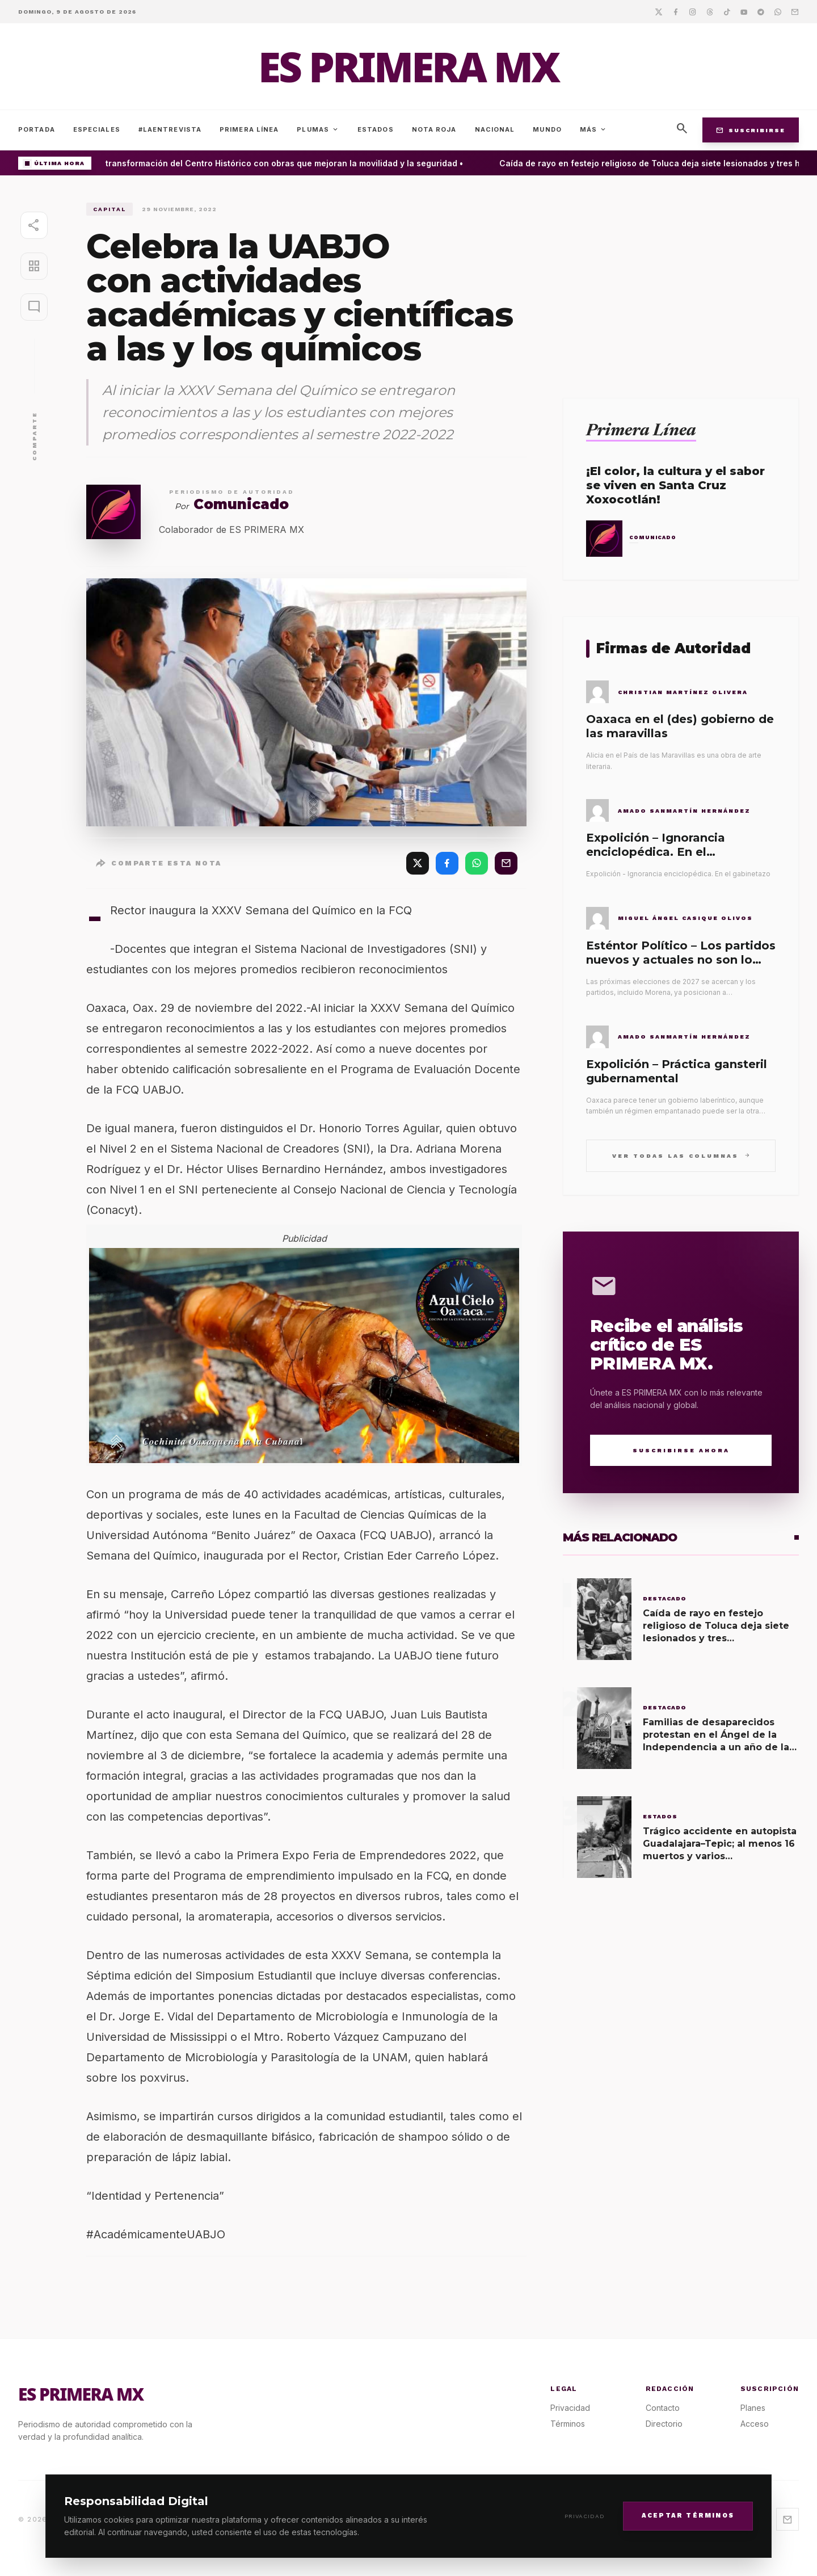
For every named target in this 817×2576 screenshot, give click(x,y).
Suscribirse (750, 130)
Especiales (96, 129)
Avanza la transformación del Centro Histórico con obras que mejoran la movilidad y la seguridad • (274, 163)
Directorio (664, 2423)
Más (593, 129)
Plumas (318, 129)
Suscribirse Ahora (681, 1450)
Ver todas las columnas (681, 1155)
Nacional (495, 129)
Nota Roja (434, 129)
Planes (752, 2408)
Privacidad (585, 2516)
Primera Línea (249, 129)
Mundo (547, 129)
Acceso (754, 2423)
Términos (567, 2423)
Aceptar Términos (688, 2515)
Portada (36, 129)
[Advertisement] (681, 282)
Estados (375, 129)
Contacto (663, 2408)
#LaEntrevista (169, 129)
